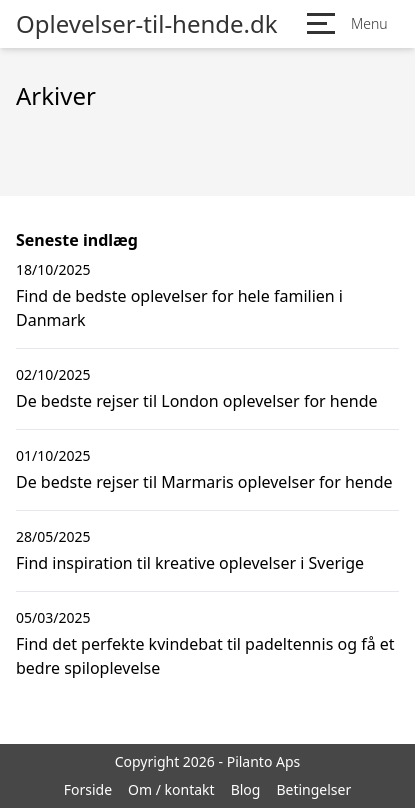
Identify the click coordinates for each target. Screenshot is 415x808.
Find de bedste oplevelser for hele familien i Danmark (179, 308)
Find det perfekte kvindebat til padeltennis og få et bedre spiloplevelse (205, 656)
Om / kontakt (171, 789)
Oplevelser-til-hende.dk (147, 24)
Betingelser (313, 789)
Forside (88, 789)
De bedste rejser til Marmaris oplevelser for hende (204, 482)
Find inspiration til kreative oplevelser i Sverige (190, 563)
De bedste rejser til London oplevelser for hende (197, 401)
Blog (246, 789)
